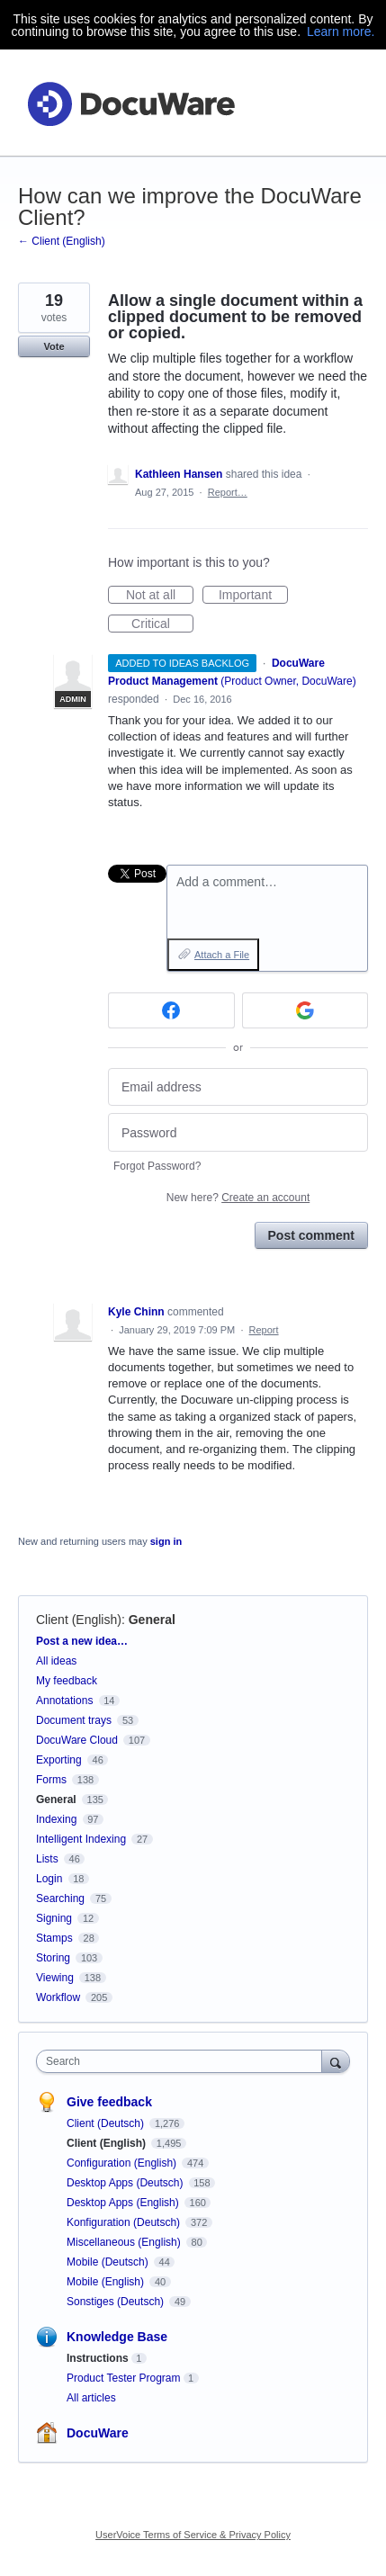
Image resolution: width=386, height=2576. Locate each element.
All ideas (56, 1661)
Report (264, 1329)
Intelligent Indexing (81, 1839)
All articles (91, 2398)
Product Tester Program (124, 2378)
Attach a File (221, 954)
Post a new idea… (82, 1641)
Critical (162, 624)
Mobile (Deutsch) (109, 2262)
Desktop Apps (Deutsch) (126, 2183)
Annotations (64, 1700)
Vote (53, 346)
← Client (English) (61, 241)
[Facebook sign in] (171, 1010)
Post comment (311, 1235)
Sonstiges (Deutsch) (116, 2301)
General (152, 1619)
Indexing (56, 1819)
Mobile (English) (107, 2281)
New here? (238, 1197)
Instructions (98, 2358)
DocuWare (98, 2433)
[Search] (335, 2061)
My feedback (66, 1680)
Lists (47, 1859)
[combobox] (183, 2061)
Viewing (55, 1977)
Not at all (159, 596)
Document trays (74, 1720)
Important (253, 596)
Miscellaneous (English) (125, 2242)
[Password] (238, 1132)
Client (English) (78, 1619)
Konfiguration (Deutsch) (125, 2222)
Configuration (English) (123, 2163)
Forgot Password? (157, 1166)
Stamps (54, 1938)
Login (49, 1878)
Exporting (59, 1760)
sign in (166, 1541)
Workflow (58, 1997)
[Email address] (238, 1087)
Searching (60, 1898)
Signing (54, 1918)
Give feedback (109, 2102)
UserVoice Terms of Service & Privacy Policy (193, 2534)
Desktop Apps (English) (124, 2202)
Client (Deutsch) (107, 2123)
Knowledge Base (117, 2336)
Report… (227, 492)
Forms (51, 1779)
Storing (53, 1958)
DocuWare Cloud (77, 1740)
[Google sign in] (305, 1010)
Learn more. (340, 31)
